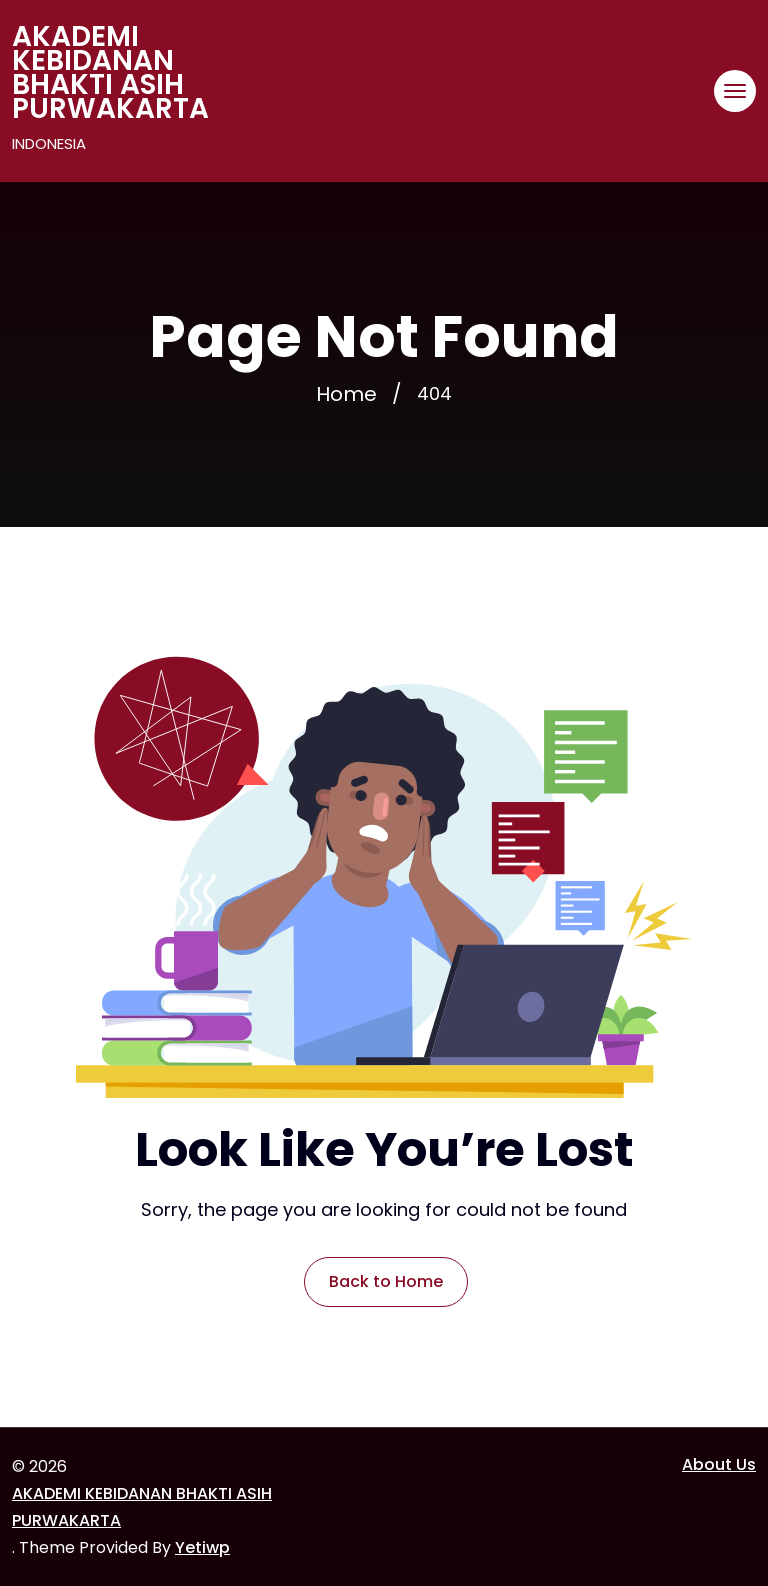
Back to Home (386, 1281)
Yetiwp (202, 1547)
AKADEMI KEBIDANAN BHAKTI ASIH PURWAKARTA (110, 73)
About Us (719, 1464)
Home (346, 394)
